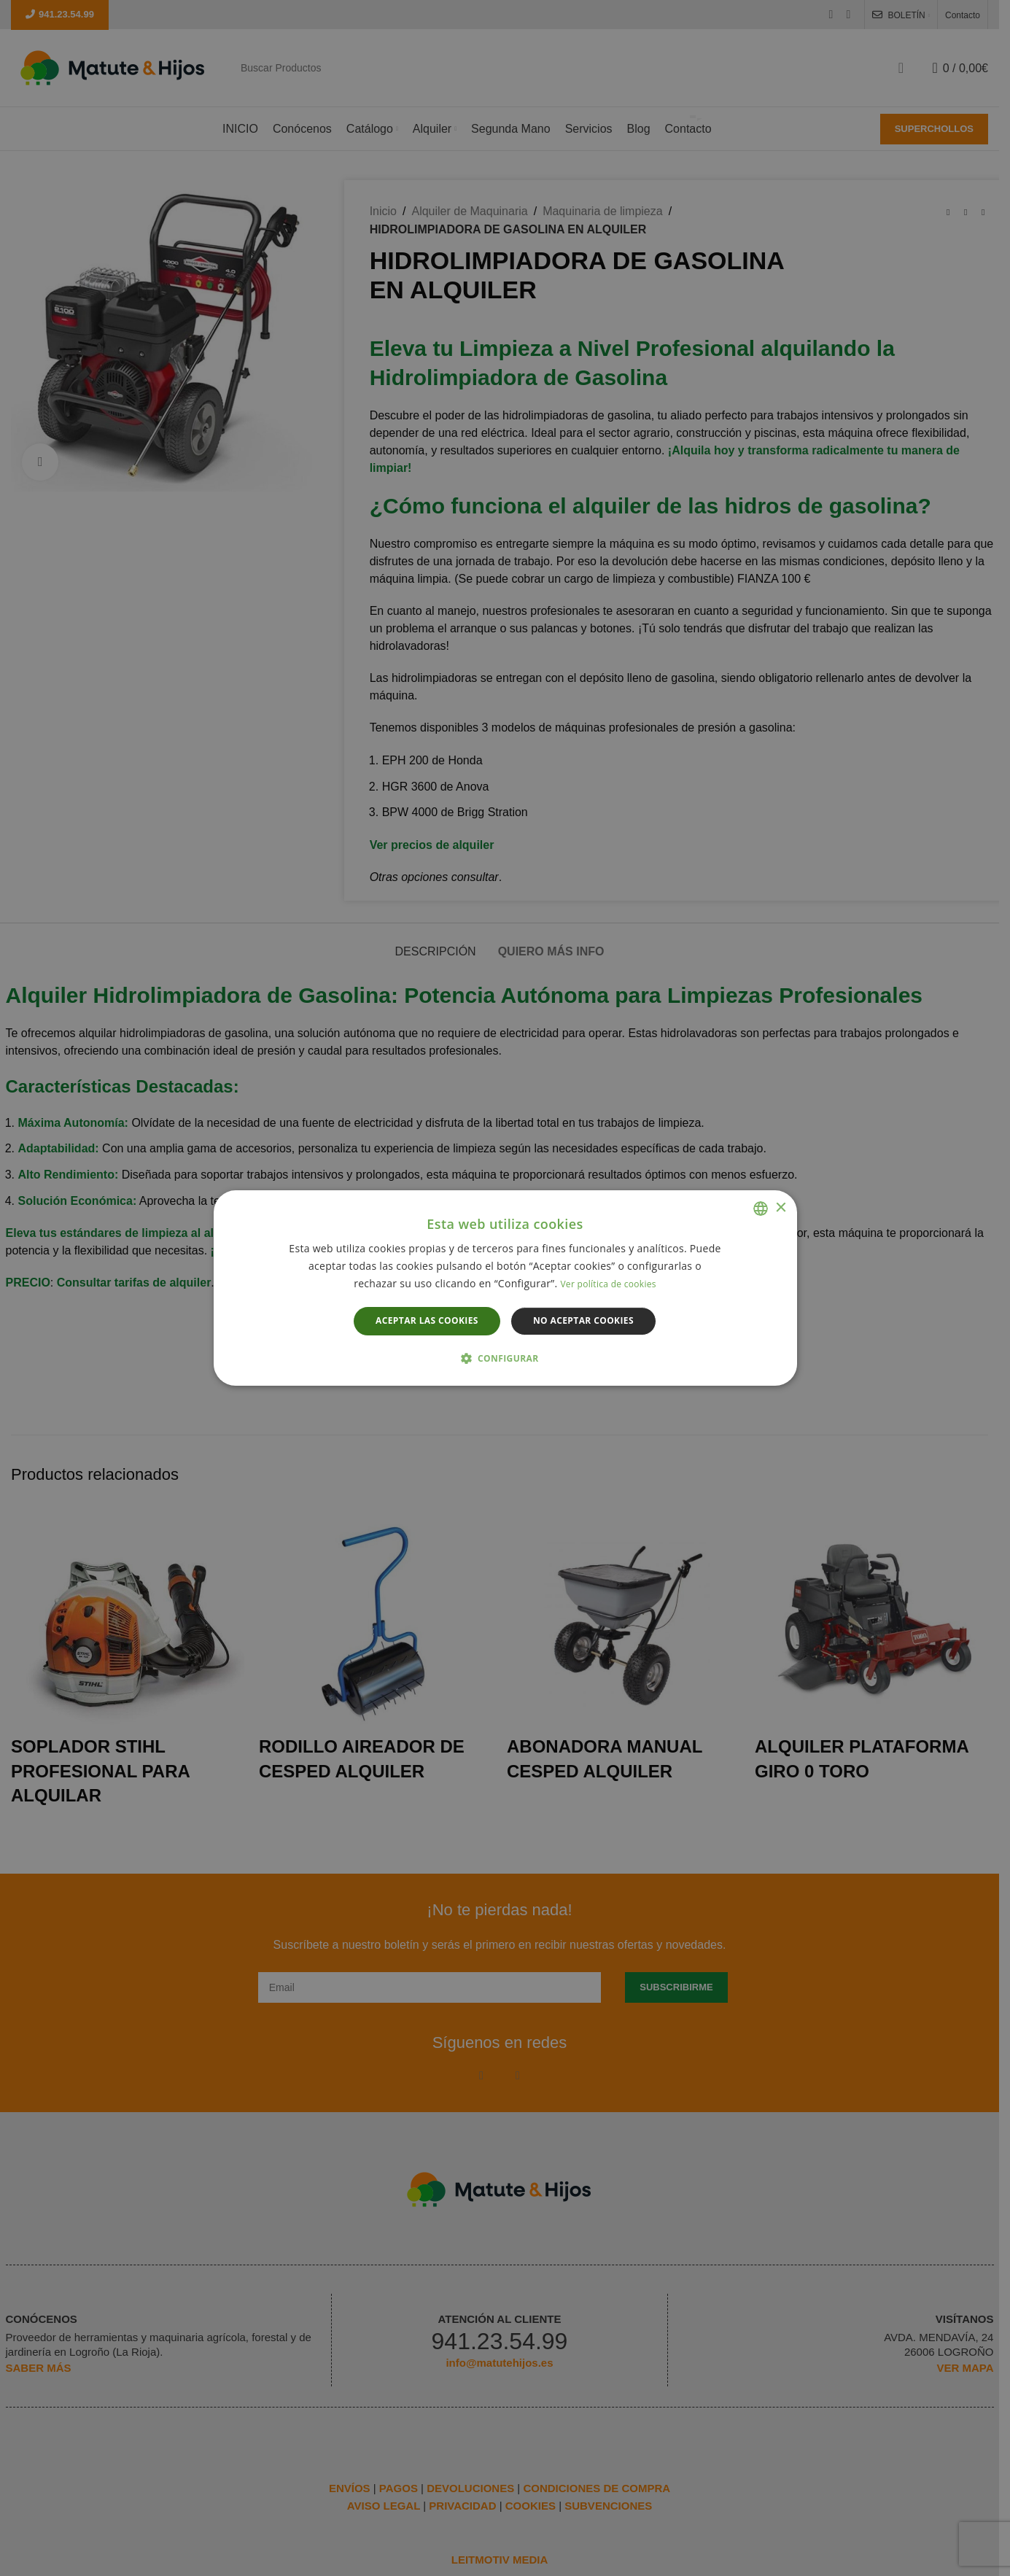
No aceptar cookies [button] (583, 1321)
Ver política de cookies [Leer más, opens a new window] (608, 1285)
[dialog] (505, 1288)
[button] (505, 1358)
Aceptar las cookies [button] (427, 1321)
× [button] (780, 1208)
